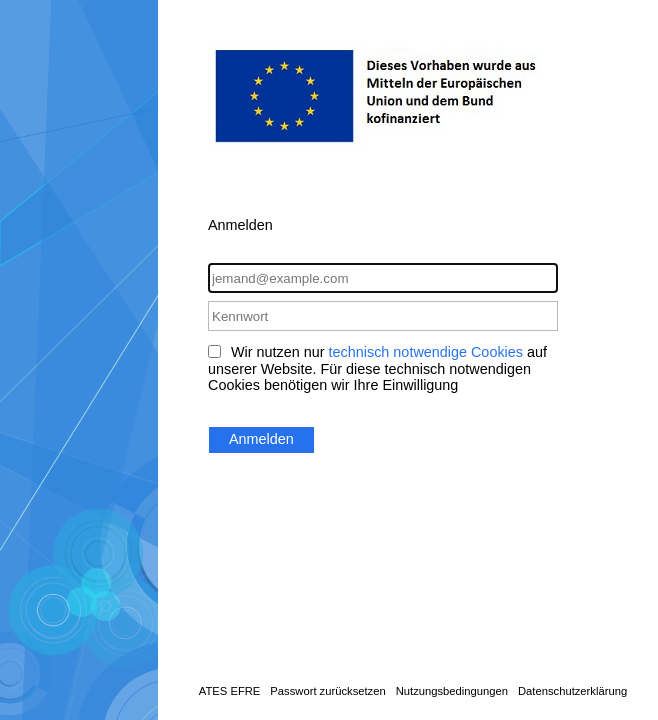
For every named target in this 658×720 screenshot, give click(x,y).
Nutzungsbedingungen (452, 691)
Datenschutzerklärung (572, 691)
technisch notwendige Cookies (426, 352)
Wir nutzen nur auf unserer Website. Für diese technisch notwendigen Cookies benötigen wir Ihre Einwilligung (377, 368)
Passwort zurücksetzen (327, 691)
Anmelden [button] (261, 439)
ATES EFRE (230, 691)
